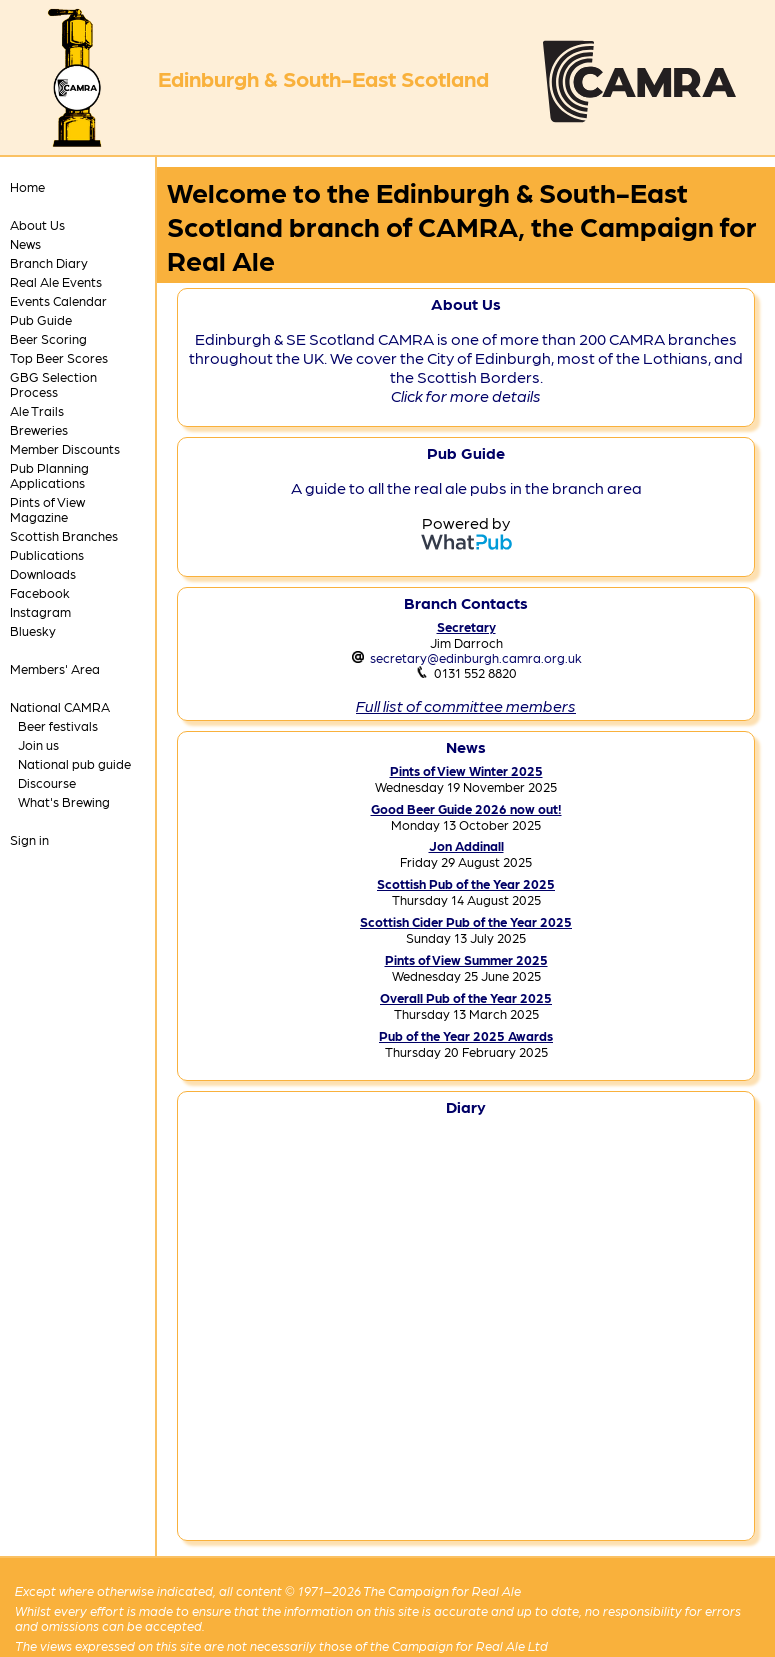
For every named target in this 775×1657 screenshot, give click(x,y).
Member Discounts (65, 448)
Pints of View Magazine (47, 509)
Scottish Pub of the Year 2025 (466, 883)
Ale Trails (37, 410)
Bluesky (33, 630)
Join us (38, 744)
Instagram (40, 611)
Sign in (29, 839)
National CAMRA (60, 706)
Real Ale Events (56, 281)
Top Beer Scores (59, 357)
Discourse (47, 782)
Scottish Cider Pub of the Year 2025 (466, 921)
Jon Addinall (466, 845)
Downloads (43, 573)
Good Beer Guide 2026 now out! (466, 808)
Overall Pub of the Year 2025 (466, 997)
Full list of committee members (466, 705)
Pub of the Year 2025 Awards (466, 1035)
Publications (47, 554)
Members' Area (55, 668)
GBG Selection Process (53, 384)
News (25, 243)
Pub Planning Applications (49, 475)
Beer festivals (58, 725)
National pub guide (74, 763)
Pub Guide (41, 319)
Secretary (466, 626)
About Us (37, 224)
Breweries (39, 429)
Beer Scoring (48, 338)
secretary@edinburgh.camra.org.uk (476, 657)
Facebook (40, 592)
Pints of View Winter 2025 (466, 770)
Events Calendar (58, 300)
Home (27, 186)
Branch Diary (49, 262)
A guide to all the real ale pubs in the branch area (466, 487)
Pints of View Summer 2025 (466, 959)
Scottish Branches (64, 535)
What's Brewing (64, 801)
